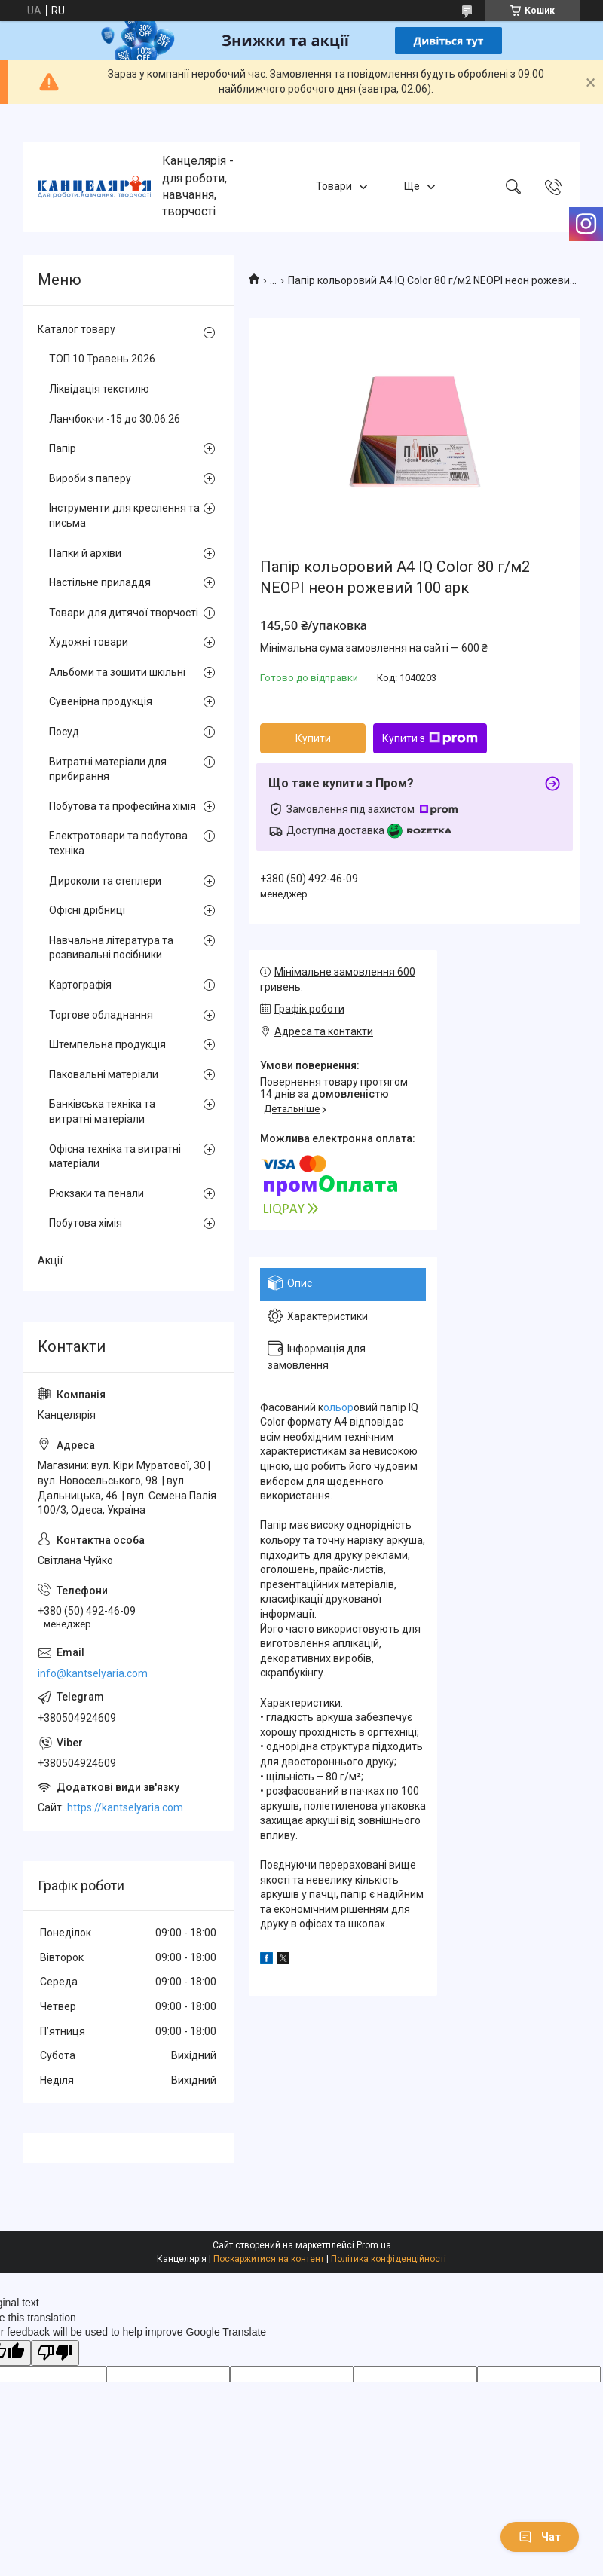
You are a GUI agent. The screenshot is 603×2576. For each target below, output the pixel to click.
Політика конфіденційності (388, 2259)
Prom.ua (374, 2245)
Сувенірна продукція (100, 701)
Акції (50, 1260)
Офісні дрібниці (87, 910)
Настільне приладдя (100, 582)
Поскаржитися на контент (268, 2259)
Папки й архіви (85, 553)
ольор (338, 1407)
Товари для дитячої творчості (123, 613)
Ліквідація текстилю (99, 389)
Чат (540, 2537)
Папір (62, 448)
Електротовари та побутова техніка (118, 843)
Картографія (80, 985)
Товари (334, 186)
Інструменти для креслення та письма (124, 515)
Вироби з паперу (90, 478)
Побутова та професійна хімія (122, 806)
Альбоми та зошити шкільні (117, 672)
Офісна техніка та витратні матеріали (115, 1156)
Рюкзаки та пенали (96, 1193)
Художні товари (88, 642)
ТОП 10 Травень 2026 (102, 359)
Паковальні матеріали (103, 1074)
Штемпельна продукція (107, 1044)
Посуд (64, 732)
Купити (313, 738)
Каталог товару (76, 329)
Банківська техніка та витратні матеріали (102, 1111)
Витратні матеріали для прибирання (108, 769)
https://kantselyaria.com (125, 1807)
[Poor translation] (55, 2353)
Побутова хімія (85, 1223)
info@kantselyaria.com (93, 1673)
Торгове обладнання (101, 1015)
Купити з (430, 738)
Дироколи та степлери (105, 881)
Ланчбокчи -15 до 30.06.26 (114, 419)
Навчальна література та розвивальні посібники (111, 947)
